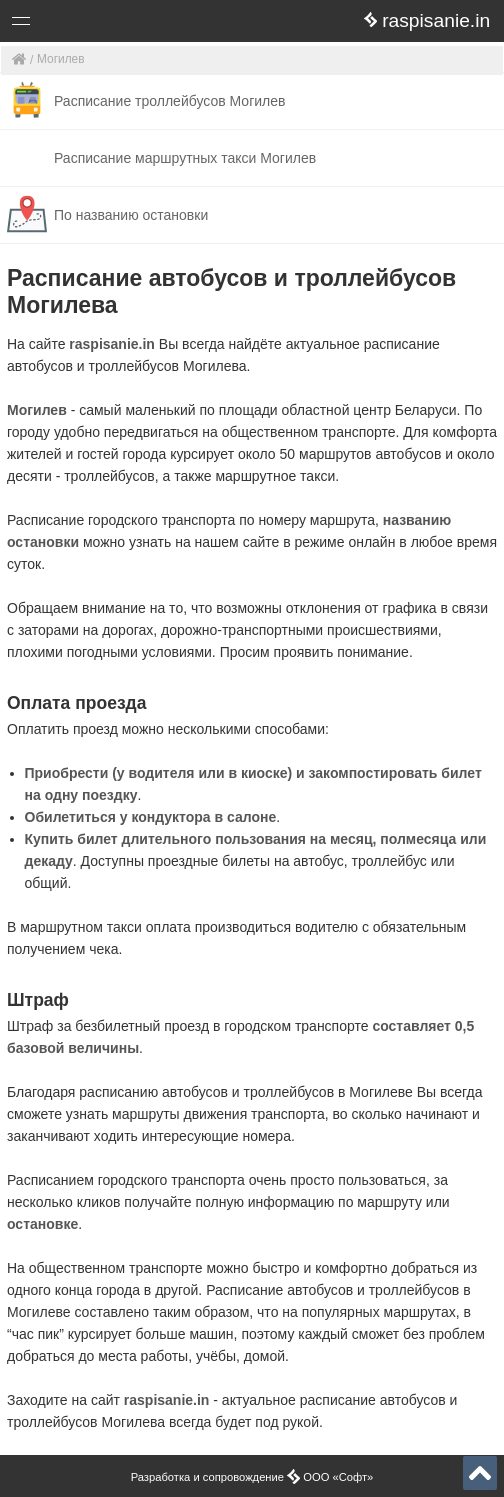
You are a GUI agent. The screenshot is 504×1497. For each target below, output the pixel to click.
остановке (42, 1224)
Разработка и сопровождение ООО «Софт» (252, 1477)
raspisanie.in (112, 344)
